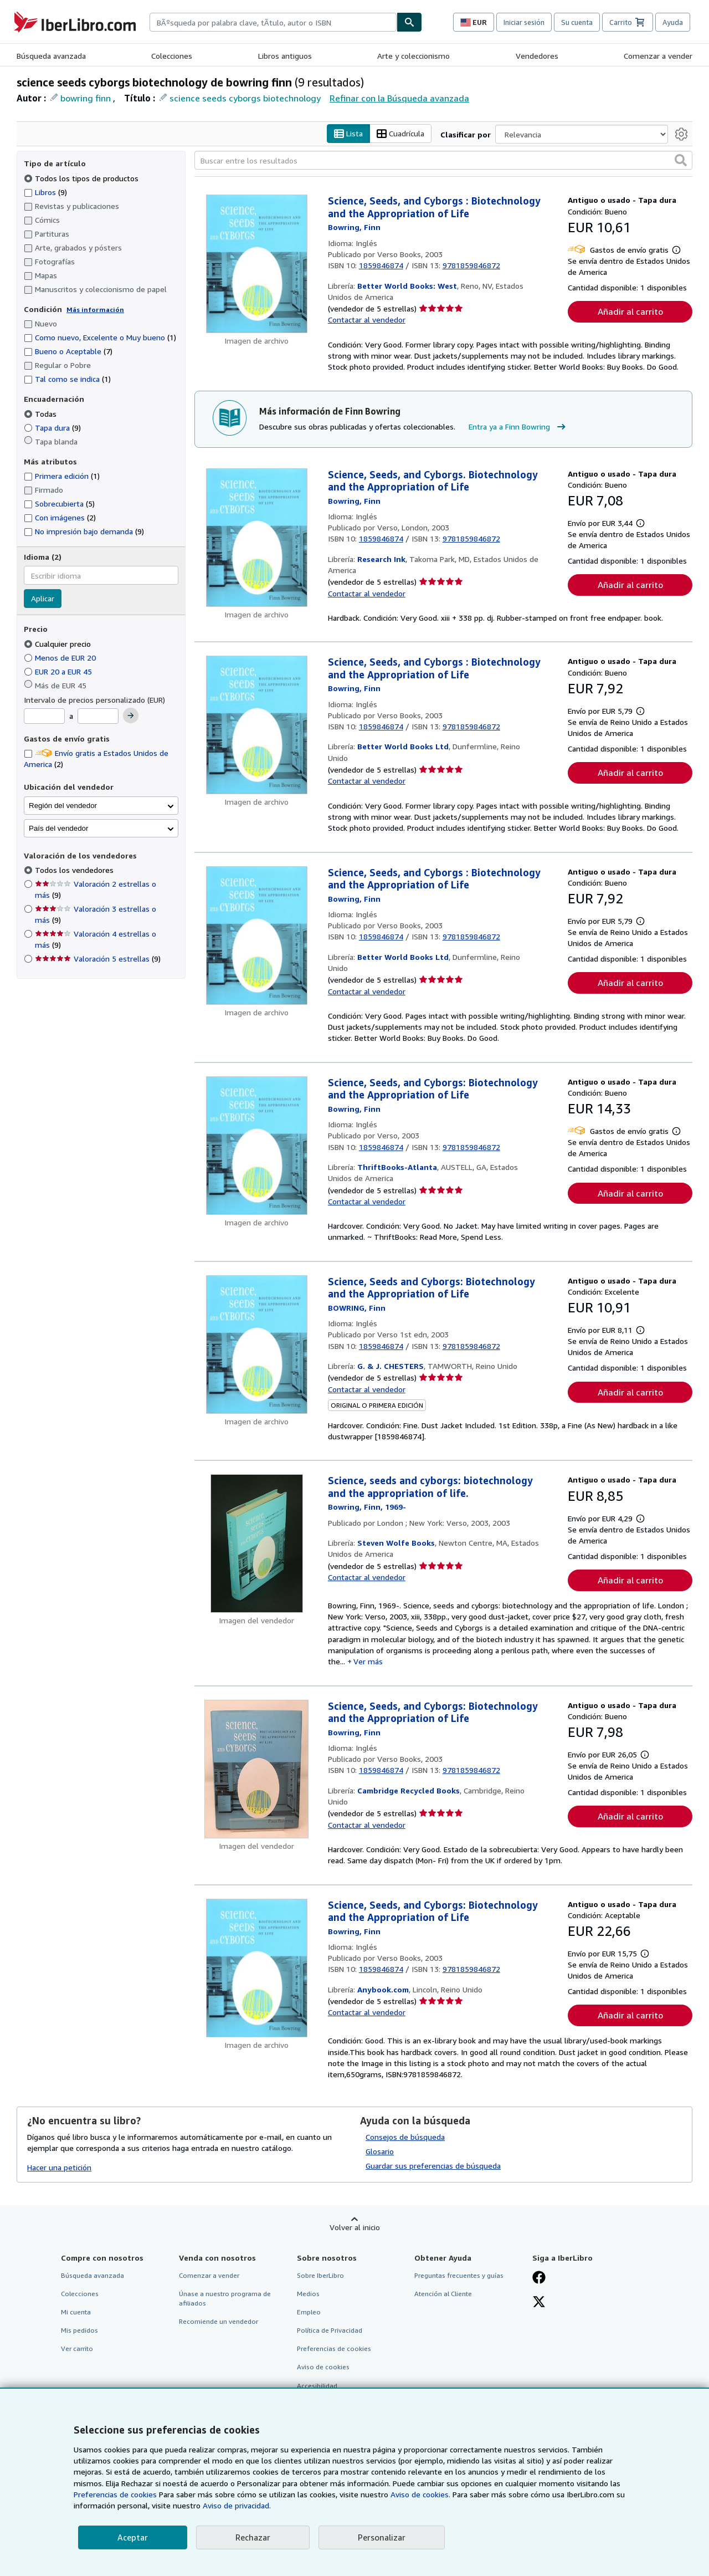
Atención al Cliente (443, 2293)
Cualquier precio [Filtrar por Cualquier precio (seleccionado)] (58, 643)
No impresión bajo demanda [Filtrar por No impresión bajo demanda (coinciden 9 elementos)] (84, 531)
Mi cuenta (76, 2312)
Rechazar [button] (252, 2537)
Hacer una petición (59, 2167)
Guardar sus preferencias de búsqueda (433, 2165)
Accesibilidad (317, 2385)
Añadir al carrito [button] (630, 312)
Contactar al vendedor (366, 320)
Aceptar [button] (132, 2537)
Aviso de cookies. (420, 2494)
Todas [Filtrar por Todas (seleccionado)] (41, 413)
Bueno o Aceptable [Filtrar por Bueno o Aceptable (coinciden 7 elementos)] (68, 351)
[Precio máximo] (98, 716)
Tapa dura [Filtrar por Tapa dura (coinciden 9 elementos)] (52, 427)
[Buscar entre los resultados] (443, 160)
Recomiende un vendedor (218, 2322)
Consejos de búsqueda (405, 2136)
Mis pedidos (79, 2331)
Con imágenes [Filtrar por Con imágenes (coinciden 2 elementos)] (60, 518)
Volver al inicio (355, 2227)
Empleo (309, 2312)
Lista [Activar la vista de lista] (348, 134)
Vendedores (537, 55)
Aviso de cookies (323, 2367)
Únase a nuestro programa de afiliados (225, 2298)
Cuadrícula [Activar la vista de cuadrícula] (400, 134)
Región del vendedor (63, 805)
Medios (308, 2293)
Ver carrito (77, 2349)
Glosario (380, 2151)
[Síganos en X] (539, 2302)
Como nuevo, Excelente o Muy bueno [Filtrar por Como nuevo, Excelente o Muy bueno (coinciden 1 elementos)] (100, 338)
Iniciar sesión (524, 22)
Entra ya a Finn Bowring (518, 426)
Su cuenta (577, 22)
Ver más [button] (368, 1662)
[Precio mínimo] (44, 716)
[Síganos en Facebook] (539, 2278)
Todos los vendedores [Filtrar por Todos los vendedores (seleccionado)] (75, 870)
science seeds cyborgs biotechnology (245, 98)
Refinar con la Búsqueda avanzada (399, 98)
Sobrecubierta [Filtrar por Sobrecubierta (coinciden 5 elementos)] (59, 504)
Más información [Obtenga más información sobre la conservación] (95, 309)
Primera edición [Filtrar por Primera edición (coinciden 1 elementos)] (62, 476)
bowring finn (85, 98)
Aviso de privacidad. (237, 2505)
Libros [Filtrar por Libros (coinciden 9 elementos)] (45, 192)
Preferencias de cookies (115, 2494)
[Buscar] (409, 22)
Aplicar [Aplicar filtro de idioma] (42, 599)
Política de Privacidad (329, 2331)
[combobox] (273, 22)
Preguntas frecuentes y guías (459, 2275)
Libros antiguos (285, 55)
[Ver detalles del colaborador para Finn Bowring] (354, 227)
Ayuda (672, 22)
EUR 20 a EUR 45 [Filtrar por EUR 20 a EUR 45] (59, 671)
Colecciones (171, 55)
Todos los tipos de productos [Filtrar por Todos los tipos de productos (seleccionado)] (82, 178)
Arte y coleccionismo (413, 55)
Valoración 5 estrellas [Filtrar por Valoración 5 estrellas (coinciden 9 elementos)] (98, 959)
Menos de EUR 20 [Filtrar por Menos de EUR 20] (61, 657)
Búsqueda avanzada (51, 55)
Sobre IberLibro (320, 2275)
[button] (681, 161)
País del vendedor (58, 828)
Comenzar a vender (658, 55)
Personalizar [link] (381, 2537)
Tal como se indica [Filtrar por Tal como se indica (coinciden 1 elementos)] (67, 379)
